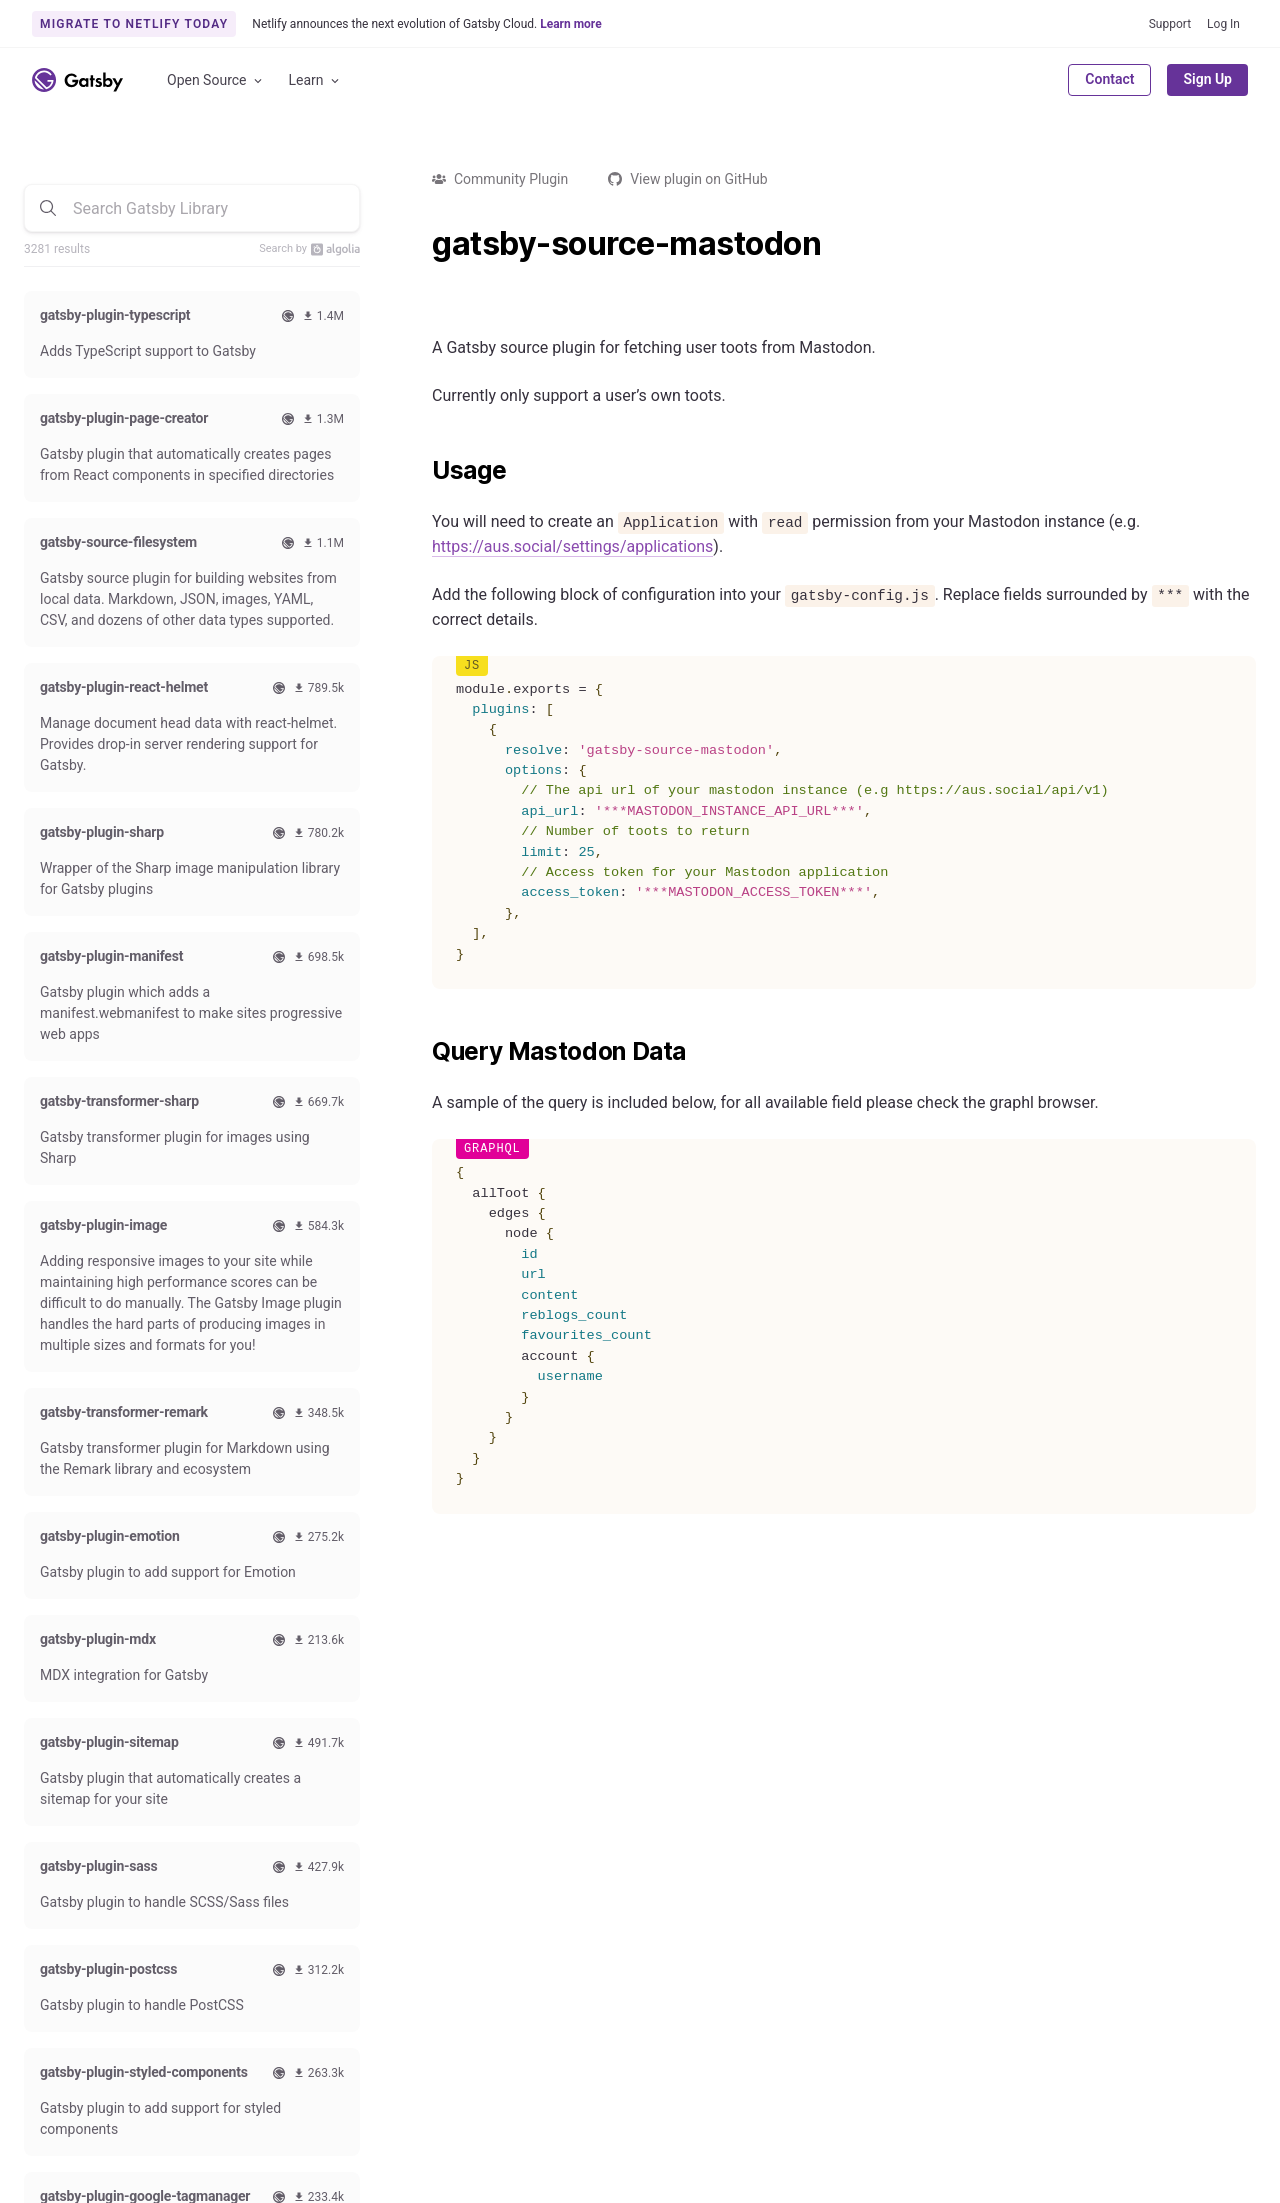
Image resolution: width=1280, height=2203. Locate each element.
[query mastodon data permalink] (422, 1052)
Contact (1109, 79)
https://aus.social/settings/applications (572, 546)
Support (1170, 24)
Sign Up (1207, 79)
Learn (315, 80)
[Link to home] (77, 80)
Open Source (216, 80)
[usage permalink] (422, 471)
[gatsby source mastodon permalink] (422, 244)
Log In (1223, 24)
